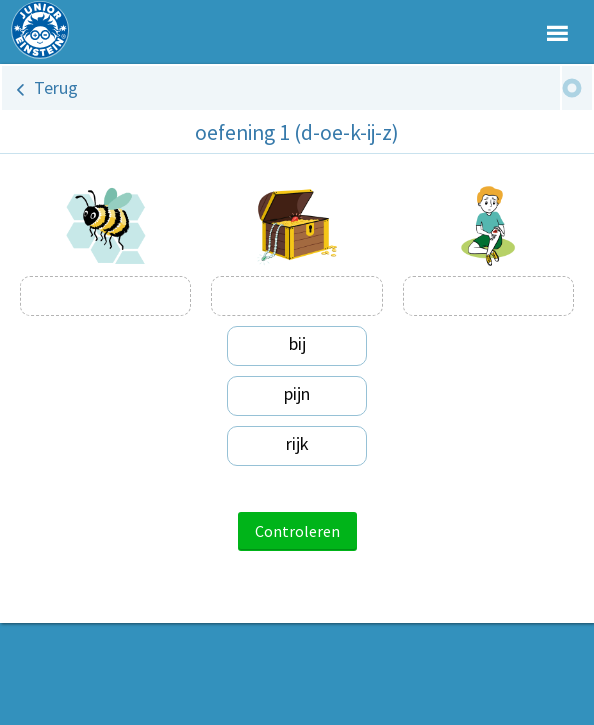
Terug (56, 87)
